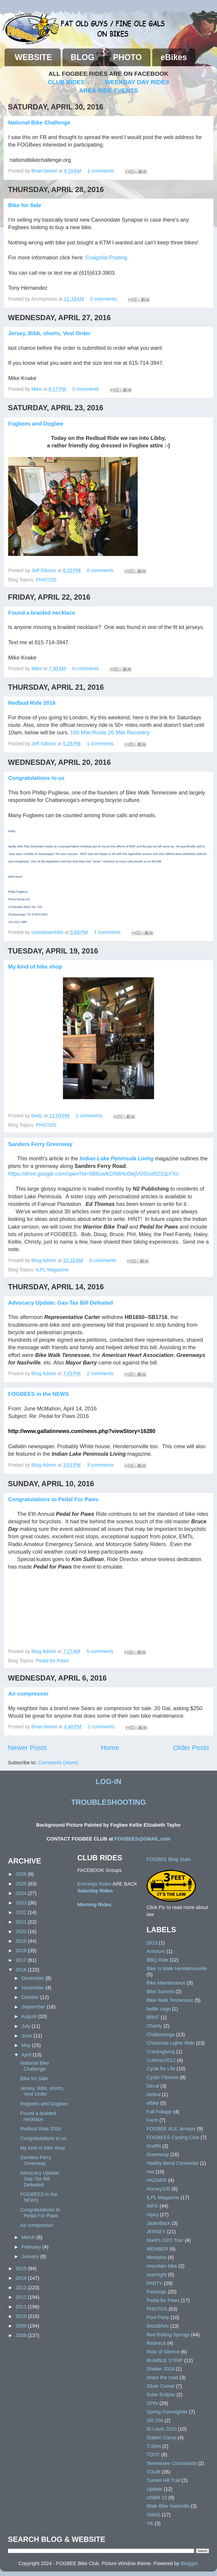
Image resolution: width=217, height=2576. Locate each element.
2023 (21, 1903)
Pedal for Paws (52, 1660)
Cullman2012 (161, 2060)
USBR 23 (157, 2497)
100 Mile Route (88, 732)
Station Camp (161, 2437)
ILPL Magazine (52, 1270)
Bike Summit (160, 1991)
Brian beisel (44, 171)
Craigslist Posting (106, 257)
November (33, 1987)
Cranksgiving (161, 2051)
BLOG (82, 57)
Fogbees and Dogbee (35, 424)
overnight (157, 2274)
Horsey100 (158, 2189)
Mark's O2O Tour (165, 2240)
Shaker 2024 (160, 2369)
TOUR (153, 2472)
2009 (21, 2326)
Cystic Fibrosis (162, 2077)
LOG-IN (108, 1781)
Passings (157, 2292)
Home (110, 1747)
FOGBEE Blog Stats (169, 1859)
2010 (21, 2316)
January (30, 2256)
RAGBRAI (158, 2326)
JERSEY (156, 2231)
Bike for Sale (24, 205)
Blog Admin (44, 1260)
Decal (153, 2086)
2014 (21, 2278)
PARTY (154, 2283)
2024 (21, 1893)
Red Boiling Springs (168, 2335)
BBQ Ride (157, 1960)
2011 (21, 2307)
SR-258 (155, 2420)
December (33, 1978)
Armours (156, 1951)
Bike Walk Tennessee (170, 2000)
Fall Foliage (159, 2112)
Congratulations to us (36, 778)
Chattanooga (161, 2034)
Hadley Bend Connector (173, 2163)
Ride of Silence (163, 2352)
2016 (21, 1970)
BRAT (153, 2017)
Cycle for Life (161, 2068)
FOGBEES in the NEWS (38, 1394)
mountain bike (162, 2266)
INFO (152, 2206)
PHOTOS (46, 580)
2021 (21, 1922)
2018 (21, 1950)
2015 (21, 2268)
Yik (150, 2523)
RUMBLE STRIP (165, 2360)
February (31, 2247)
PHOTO (127, 57)
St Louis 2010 (162, 2429)
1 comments (100, 171)
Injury (153, 2214)
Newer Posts (27, 1747)
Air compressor (28, 1694)
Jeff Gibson (44, 570)
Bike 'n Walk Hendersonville (177, 1968)
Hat (150, 2172)
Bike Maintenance (166, 1983)
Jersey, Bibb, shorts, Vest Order (49, 333)
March (28, 2237)
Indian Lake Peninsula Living (117, 1158)
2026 (21, 1874)
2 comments (89, 1115)
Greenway (158, 2154)
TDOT (153, 2454)
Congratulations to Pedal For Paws (53, 1499)
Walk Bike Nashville (168, 2506)
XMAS (153, 2515)
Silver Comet (161, 2386)
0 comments (103, 299)
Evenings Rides (94, 1884)
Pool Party (158, 2317)
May (26, 2045)
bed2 (37, 1115)
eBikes (173, 57)
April (26, 2055)
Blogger (189, 2563)
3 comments (100, 1465)
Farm (152, 2120)
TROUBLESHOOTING (108, 1802)
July (26, 2026)
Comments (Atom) (58, 1762)
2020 (21, 1931)
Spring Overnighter (167, 2412)
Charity (154, 2026)
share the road (162, 2377)
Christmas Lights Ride (171, 2043)
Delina (153, 2094)
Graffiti (154, 2146)
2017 (21, 1960)
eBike (153, 2103)
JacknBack (158, 2223)
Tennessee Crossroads (172, 2463)
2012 (21, 2297)
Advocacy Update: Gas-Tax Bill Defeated (60, 1303)
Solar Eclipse (161, 2394)
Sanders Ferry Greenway (40, 1144)
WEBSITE (33, 57)
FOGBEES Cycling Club (173, 2137)
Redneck (156, 2343)
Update (154, 2489)
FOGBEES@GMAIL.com (142, 1839)
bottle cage (159, 2009)
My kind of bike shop (35, 966)
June (27, 2035)
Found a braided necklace (41, 613)
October (30, 1997)
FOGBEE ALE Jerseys (171, 2129)
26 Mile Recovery (129, 732)
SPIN (152, 2403)
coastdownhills (48, 932)
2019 (21, 1941)
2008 (21, 2335)
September (34, 2007)
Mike (37, 389)
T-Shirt (154, 2446)
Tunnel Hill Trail (163, 2480)
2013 (21, 2287)
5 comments (100, 1651)
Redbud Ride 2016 (31, 703)
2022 (21, 1912)
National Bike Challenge (39, 122)
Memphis (157, 2257)
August (29, 2016)
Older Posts (191, 1747)
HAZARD (157, 2180)
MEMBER (157, 2249)
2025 (21, 1883)
